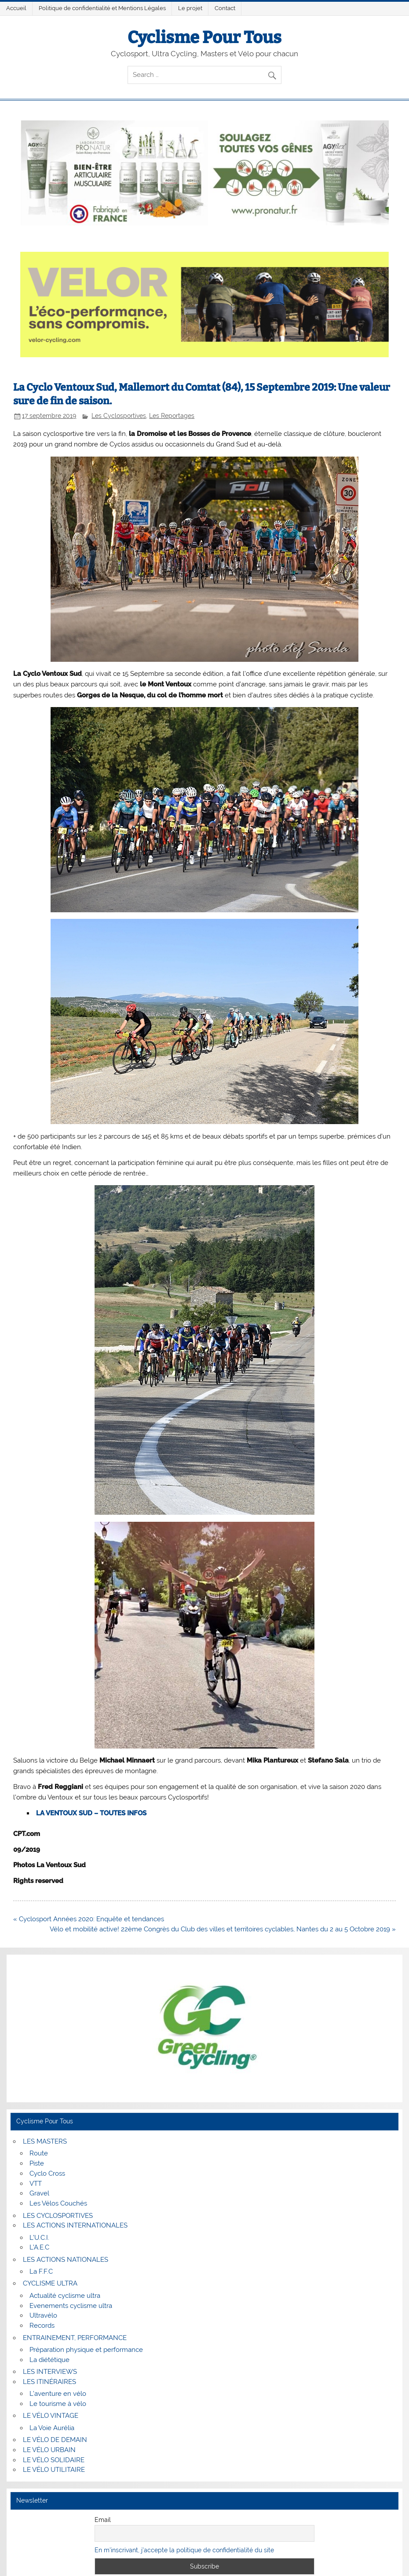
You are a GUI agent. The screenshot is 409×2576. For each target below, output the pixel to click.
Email (103, 2519)
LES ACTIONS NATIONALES (65, 2260)
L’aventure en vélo (57, 2394)
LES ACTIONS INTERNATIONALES (75, 2225)
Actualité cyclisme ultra (64, 2296)
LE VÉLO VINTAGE (50, 2416)
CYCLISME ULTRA (50, 2283)
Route (38, 2153)
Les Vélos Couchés (58, 2203)
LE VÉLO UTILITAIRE (54, 2470)
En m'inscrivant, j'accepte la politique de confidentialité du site (184, 2550)
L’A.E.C (39, 2247)
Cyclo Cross (47, 2173)
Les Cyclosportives (118, 415)
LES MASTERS (45, 2141)
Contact (225, 8)
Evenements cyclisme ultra (70, 2306)
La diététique (49, 2360)
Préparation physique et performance (86, 2350)
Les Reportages (171, 415)
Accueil (16, 8)
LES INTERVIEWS (50, 2372)
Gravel (39, 2193)
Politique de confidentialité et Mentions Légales (102, 8)
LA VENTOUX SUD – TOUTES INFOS (91, 1813)
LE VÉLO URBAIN (49, 2450)
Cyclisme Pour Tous (204, 37)
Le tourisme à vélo (57, 2404)
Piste (36, 2163)
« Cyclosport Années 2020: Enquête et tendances (88, 1919)
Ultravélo (43, 2315)
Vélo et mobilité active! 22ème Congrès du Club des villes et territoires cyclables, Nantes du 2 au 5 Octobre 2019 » (223, 1929)
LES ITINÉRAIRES (49, 2382)
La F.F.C (41, 2271)
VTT (35, 2184)
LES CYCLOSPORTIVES (58, 2216)
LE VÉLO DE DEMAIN (55, 2440)
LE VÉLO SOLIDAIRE (53, 2460)
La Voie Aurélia (51, 2428)
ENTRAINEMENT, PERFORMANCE (75, 2338)
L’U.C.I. (39, 2238)
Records (42, 2325)
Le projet (190, 8)
